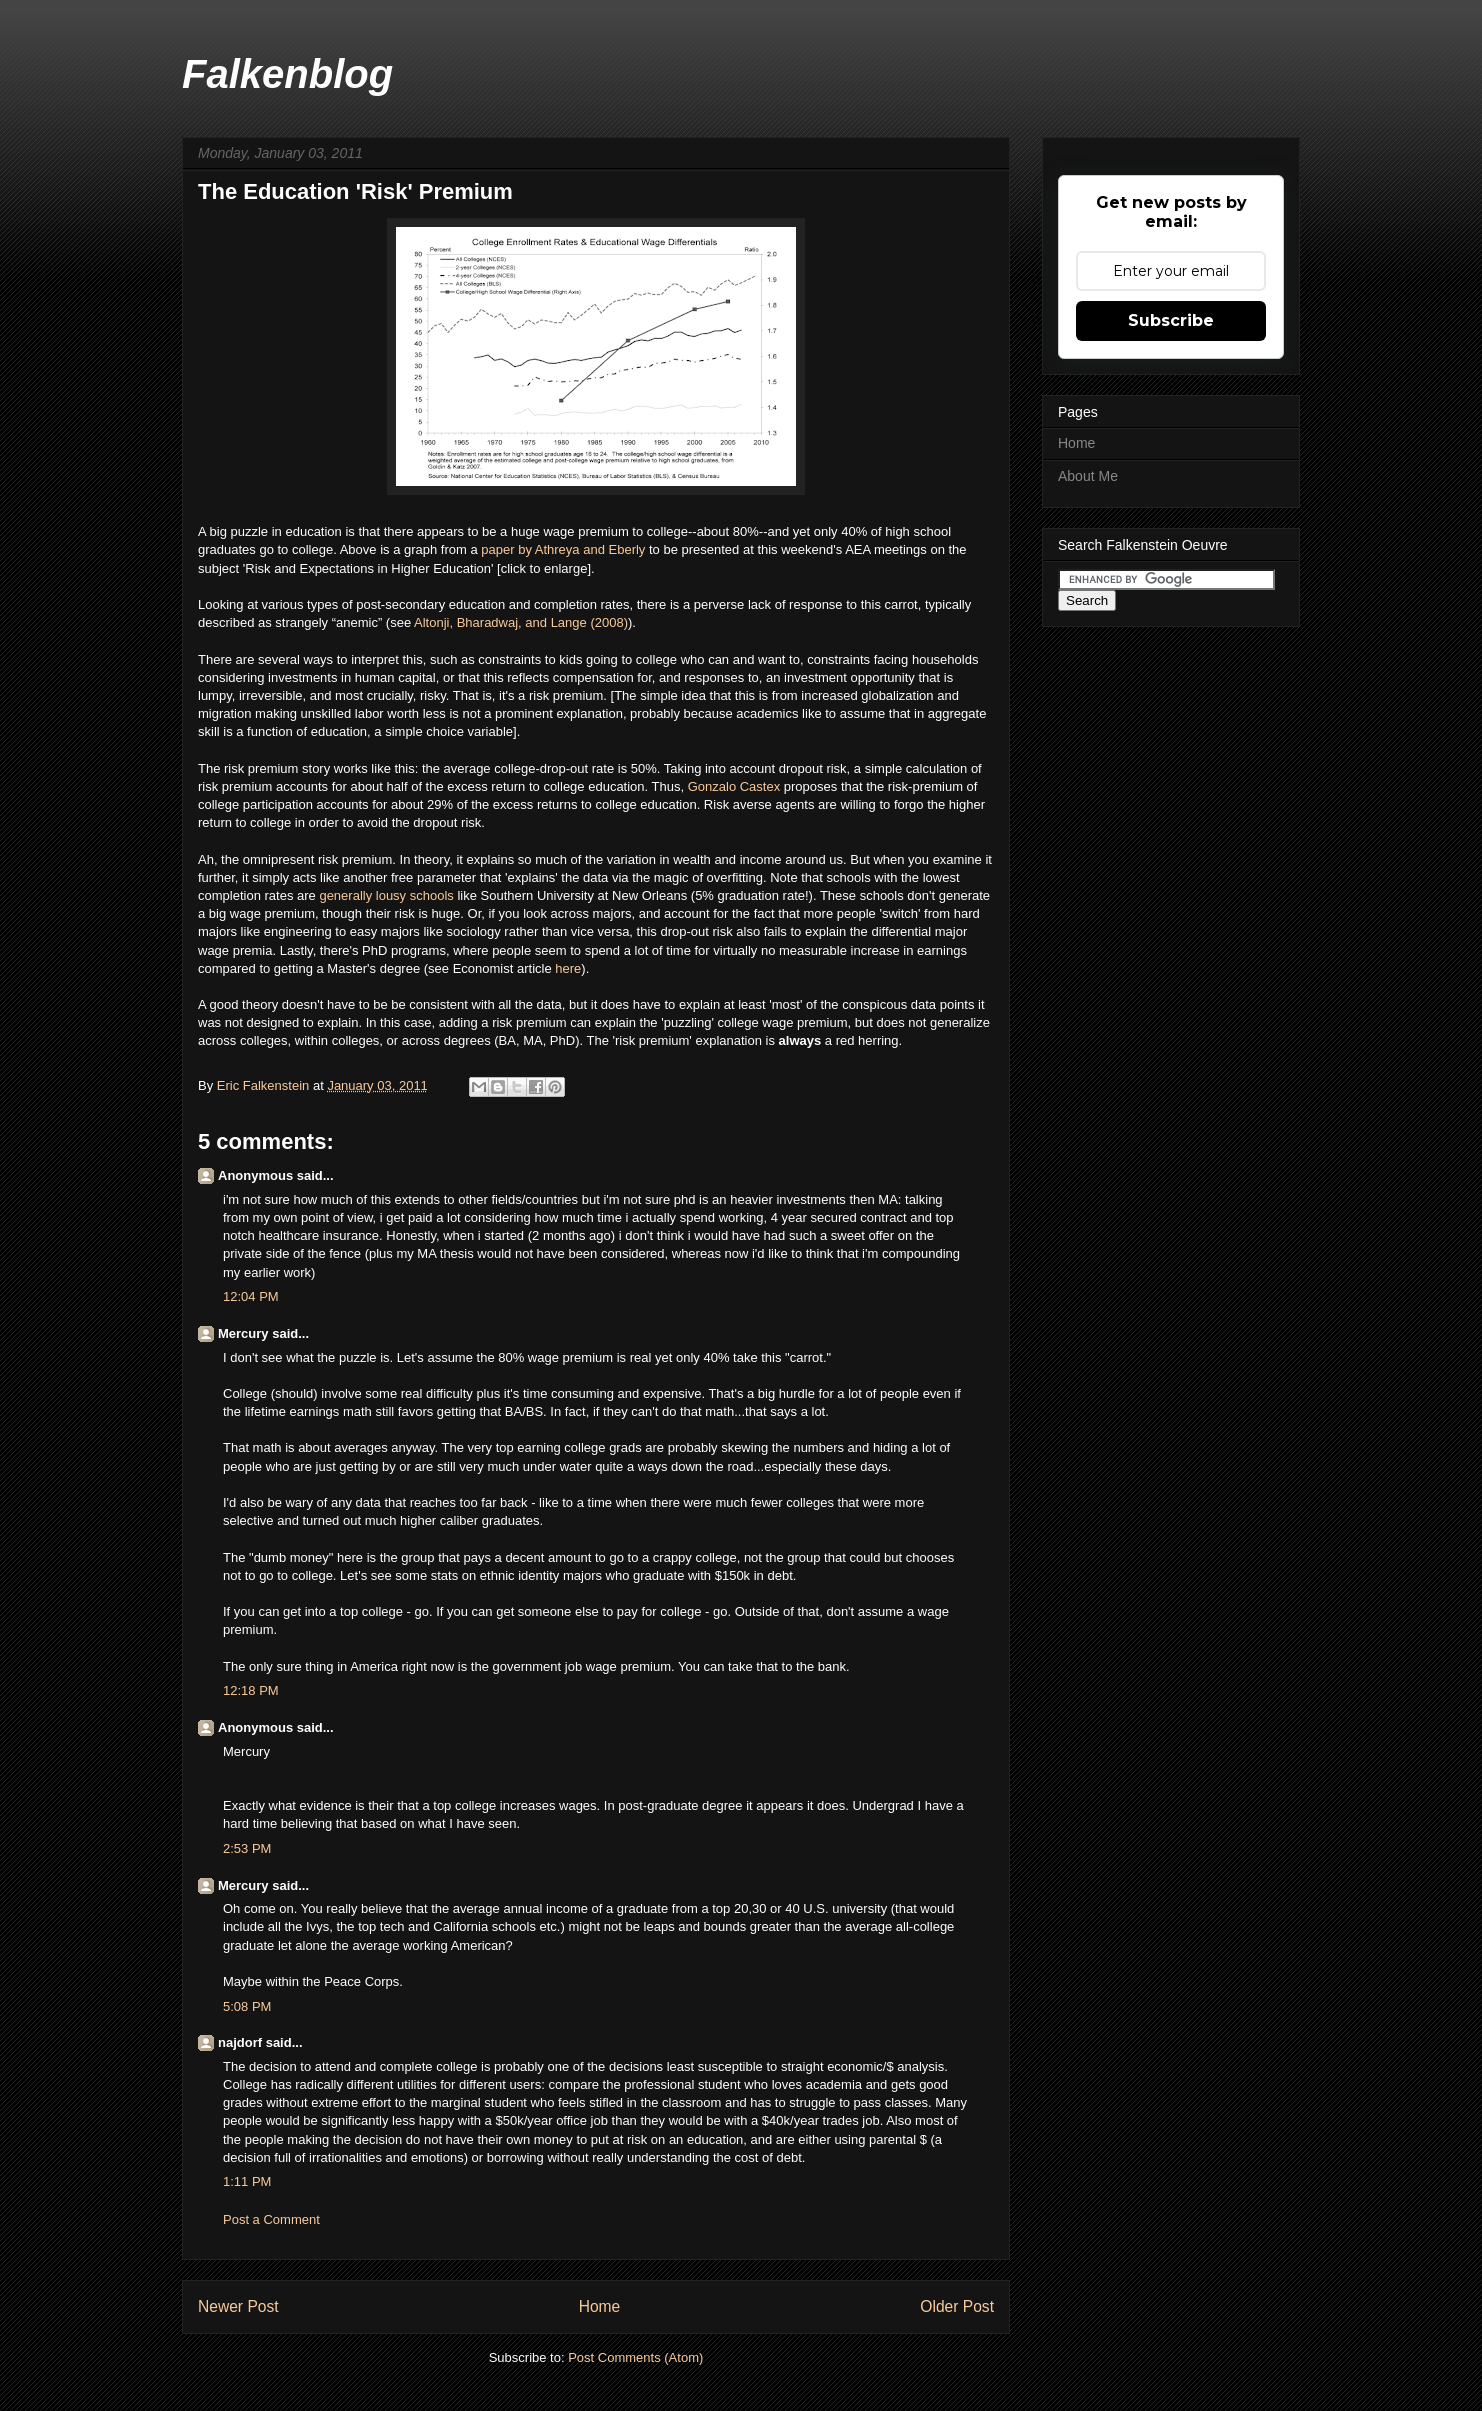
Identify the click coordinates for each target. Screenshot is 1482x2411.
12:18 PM (251, 1690)
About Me (1088, 476)
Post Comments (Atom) (635, 2357)
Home (600, 2306)
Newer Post (238, 2306)
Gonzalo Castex (736, 786)
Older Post (957, 2306)
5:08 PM (247, 2006)
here (568, 968)
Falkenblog (287, 74)
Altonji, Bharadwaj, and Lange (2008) (521, 622)
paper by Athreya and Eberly (565, 549)
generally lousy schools (386, 895)
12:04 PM (251, 1296)
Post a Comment (271, 2219)
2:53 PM (247, 1848)
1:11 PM (247, 2181)
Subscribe (1171, 320)
